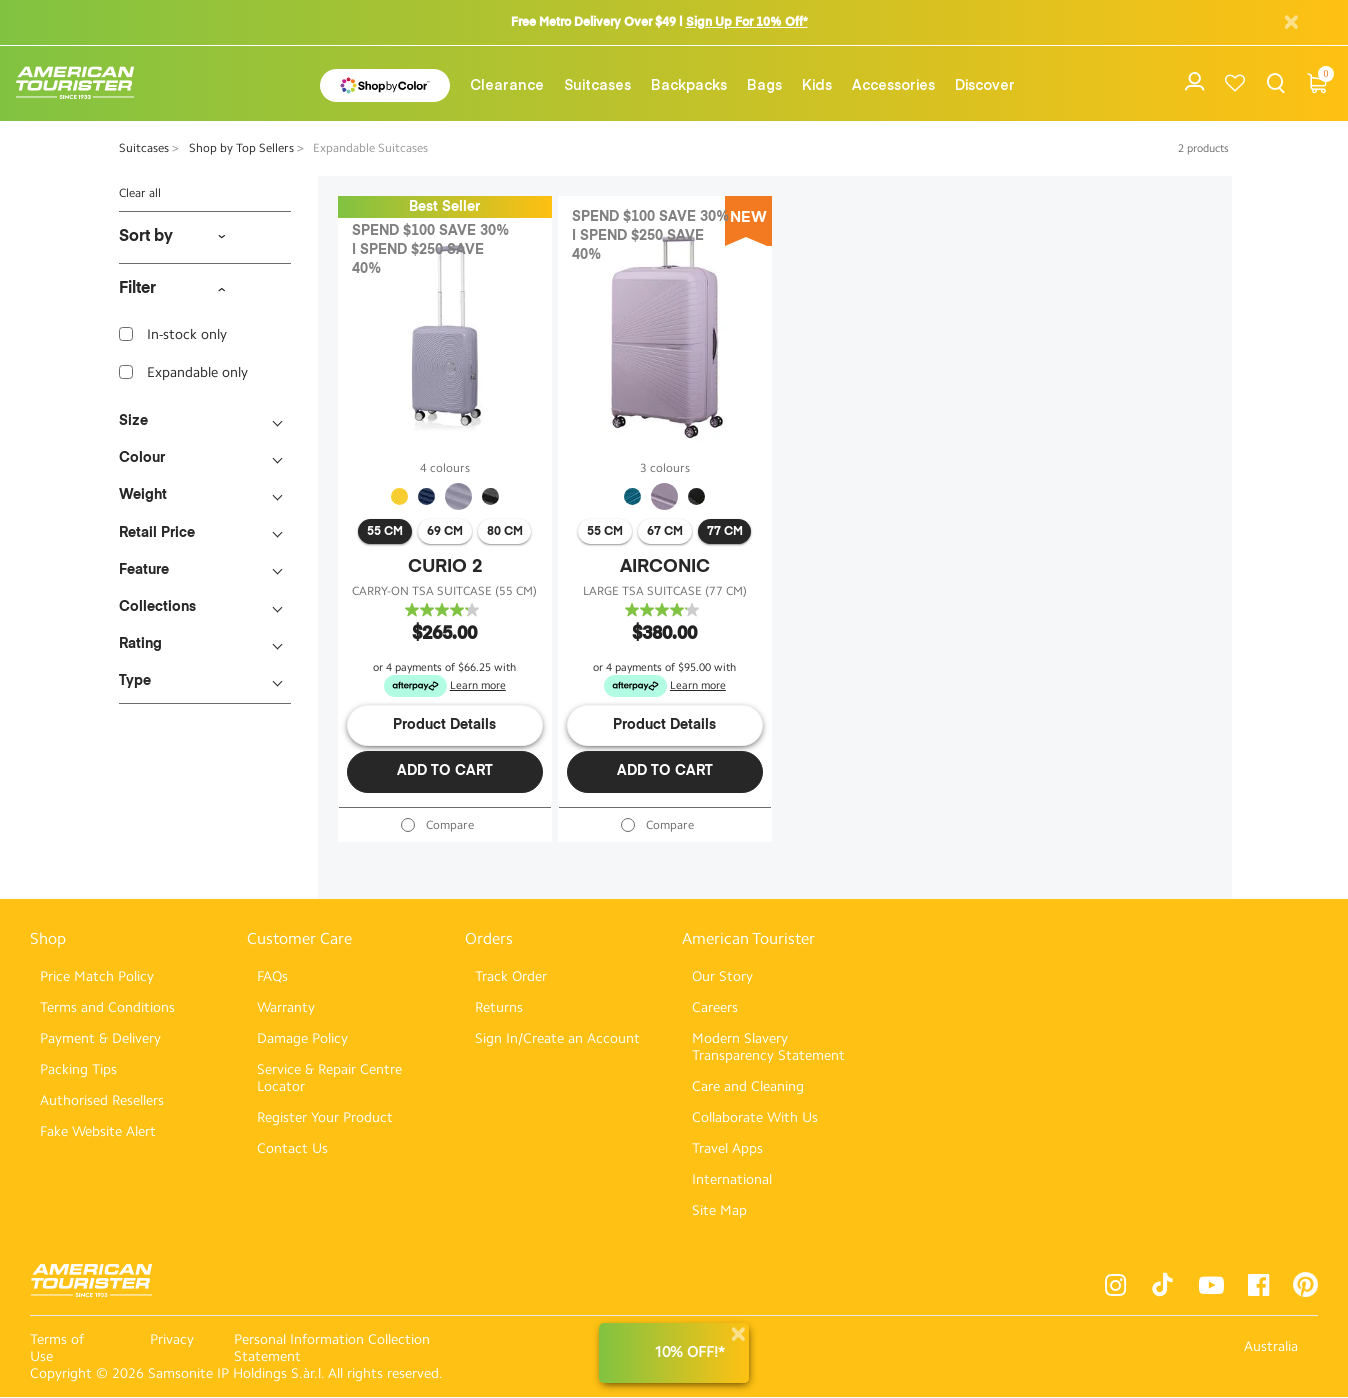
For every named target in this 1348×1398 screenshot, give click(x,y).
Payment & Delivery (100, 1039)
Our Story (722, 977)
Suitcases (597, 84)
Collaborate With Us (755, 1118)
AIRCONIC (665, 567)
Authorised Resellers (102, 1101)
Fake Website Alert (98, 1132)
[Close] (738, 1334)
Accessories (893, 84)
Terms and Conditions (107, 1008)
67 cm (665, 532)
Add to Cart (445, 771)
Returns (499, 1008)
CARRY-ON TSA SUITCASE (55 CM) (444, 591)
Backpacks (689, 84)
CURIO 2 (445, 567)
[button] (507, 84)
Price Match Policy (97, 977)
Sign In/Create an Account (557, 1039)
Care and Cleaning (748, 1087)
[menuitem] (507, 84)
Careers (715, 1008)
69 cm (445, 532)
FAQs (272, 977)
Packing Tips (78, 1070)
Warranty (286, 1008)
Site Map (719, 1211)
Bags (764, 84)
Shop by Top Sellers (243, 148)
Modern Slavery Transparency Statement (768, 1048)
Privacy (172, 1340)
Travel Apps (727, 1149)
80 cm (505, 532)
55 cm (385, 532)
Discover (985, 84)
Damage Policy (302, 1039)
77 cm (725, 532)
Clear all (140, 193)
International (732, 1180)
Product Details (444, 725)
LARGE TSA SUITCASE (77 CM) (665, 591)
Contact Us (292, 1149)
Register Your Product (325, 1118)
